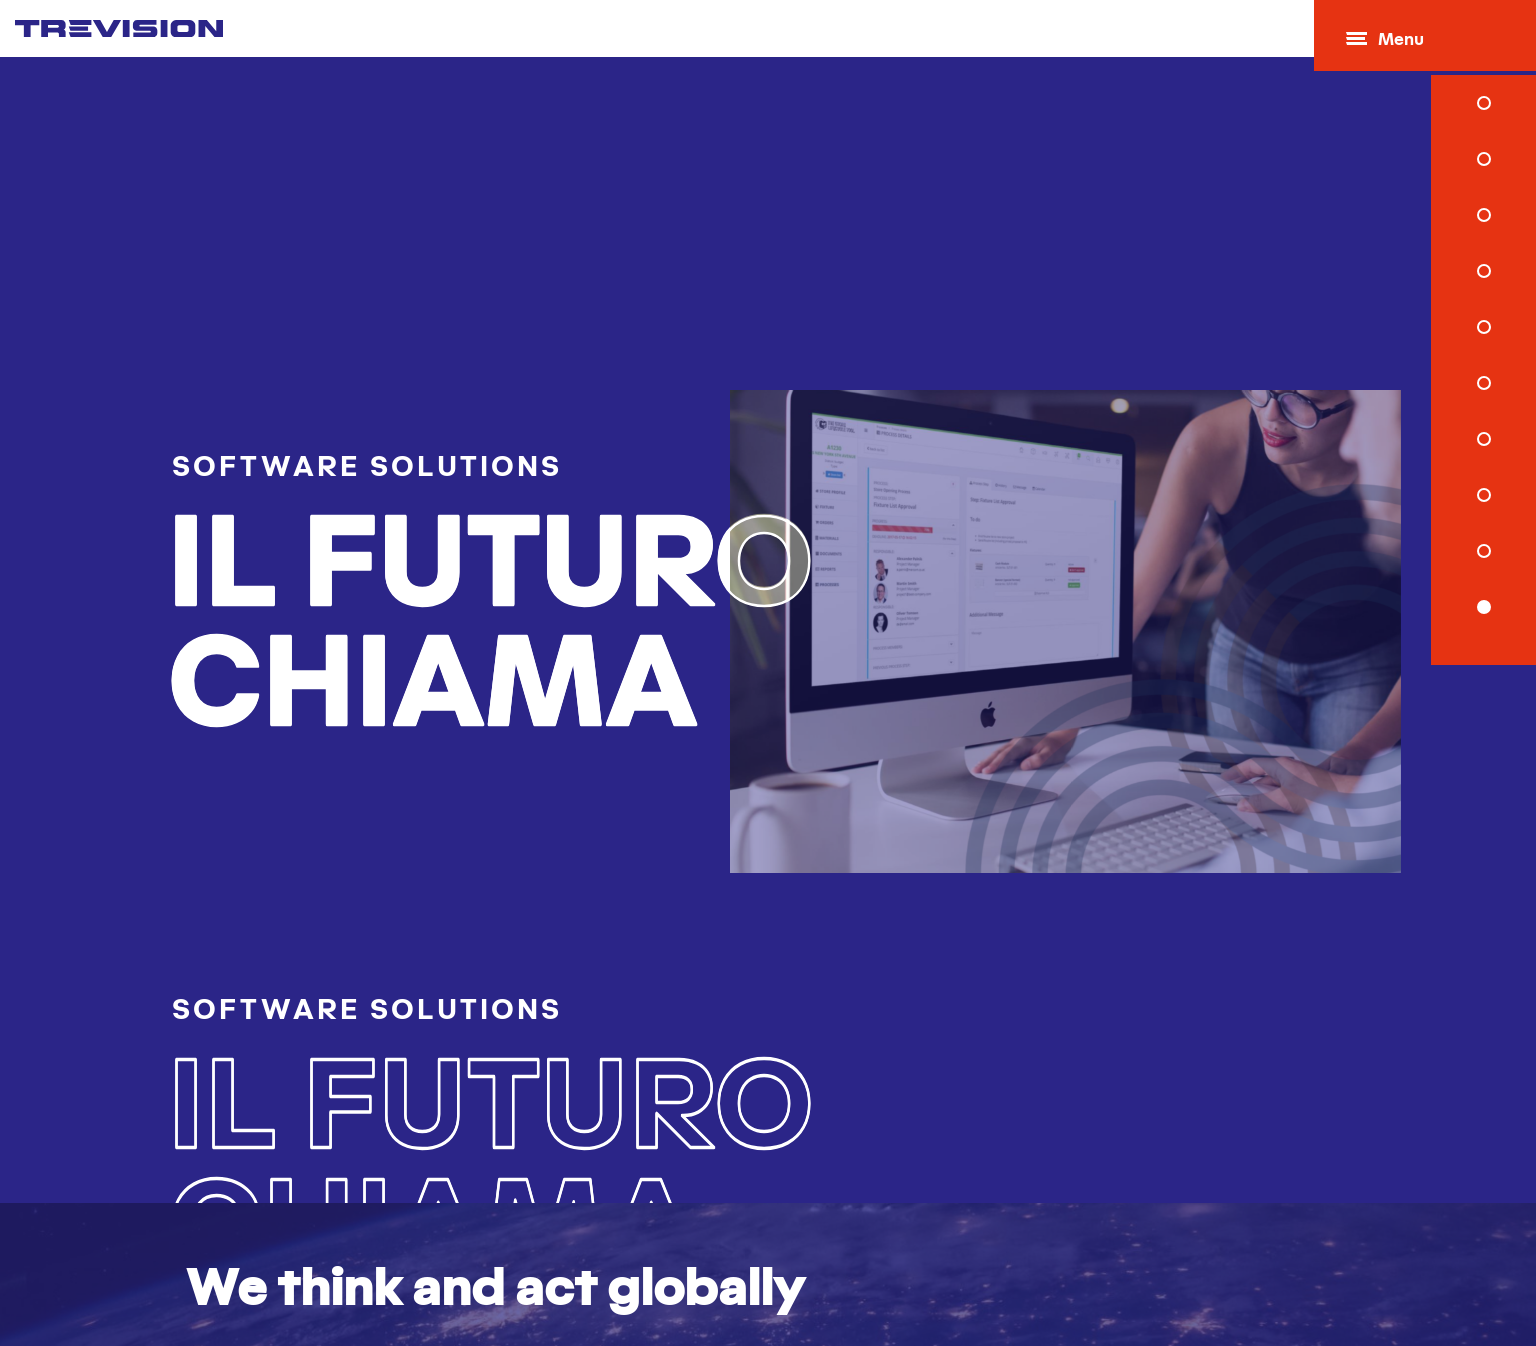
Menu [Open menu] (1390, 40)
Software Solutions (321, 447)
